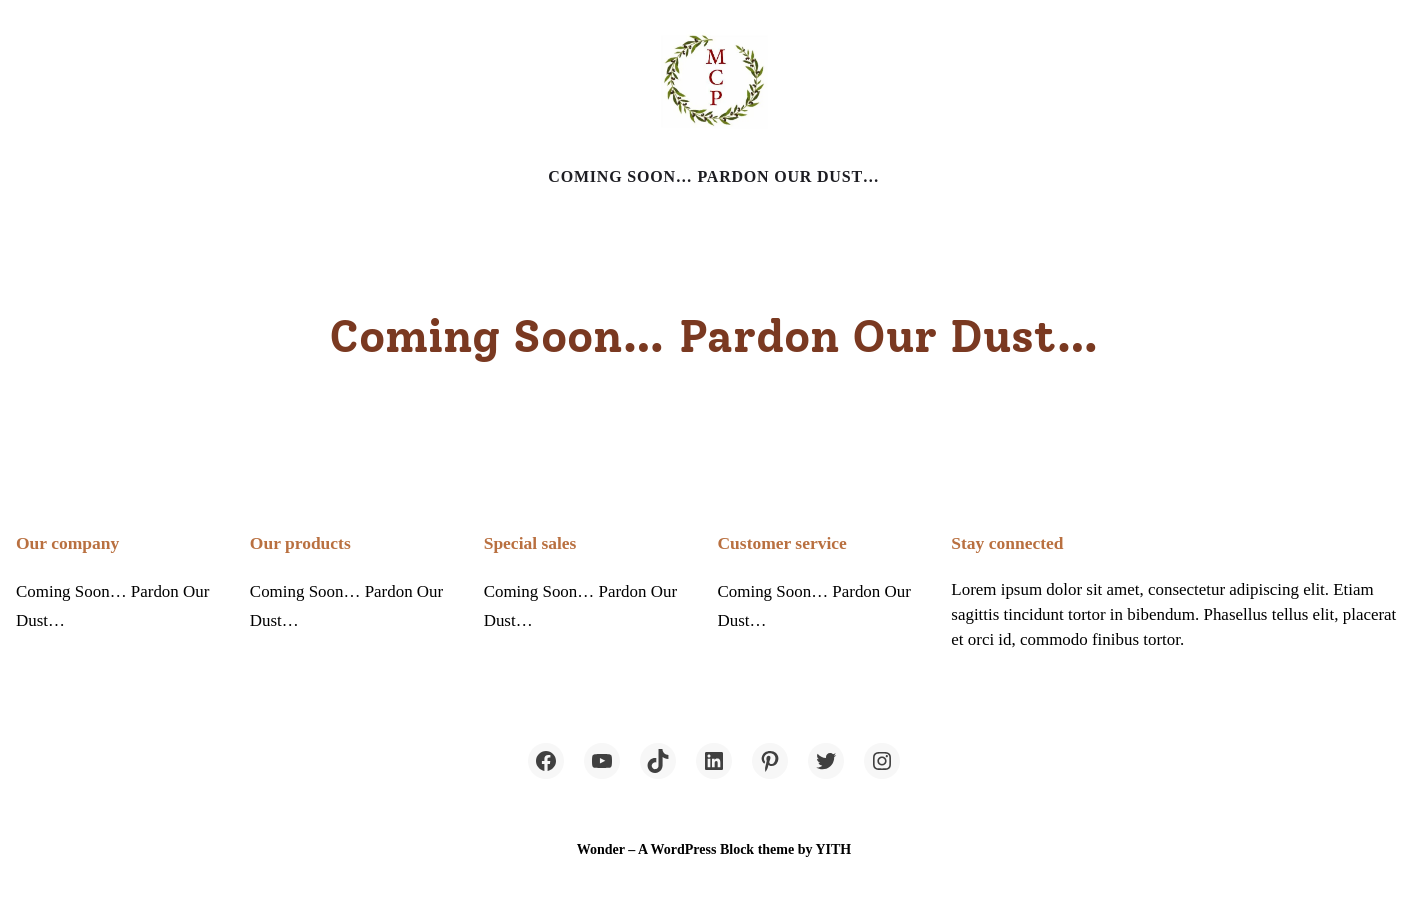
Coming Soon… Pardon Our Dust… (713, 176)
